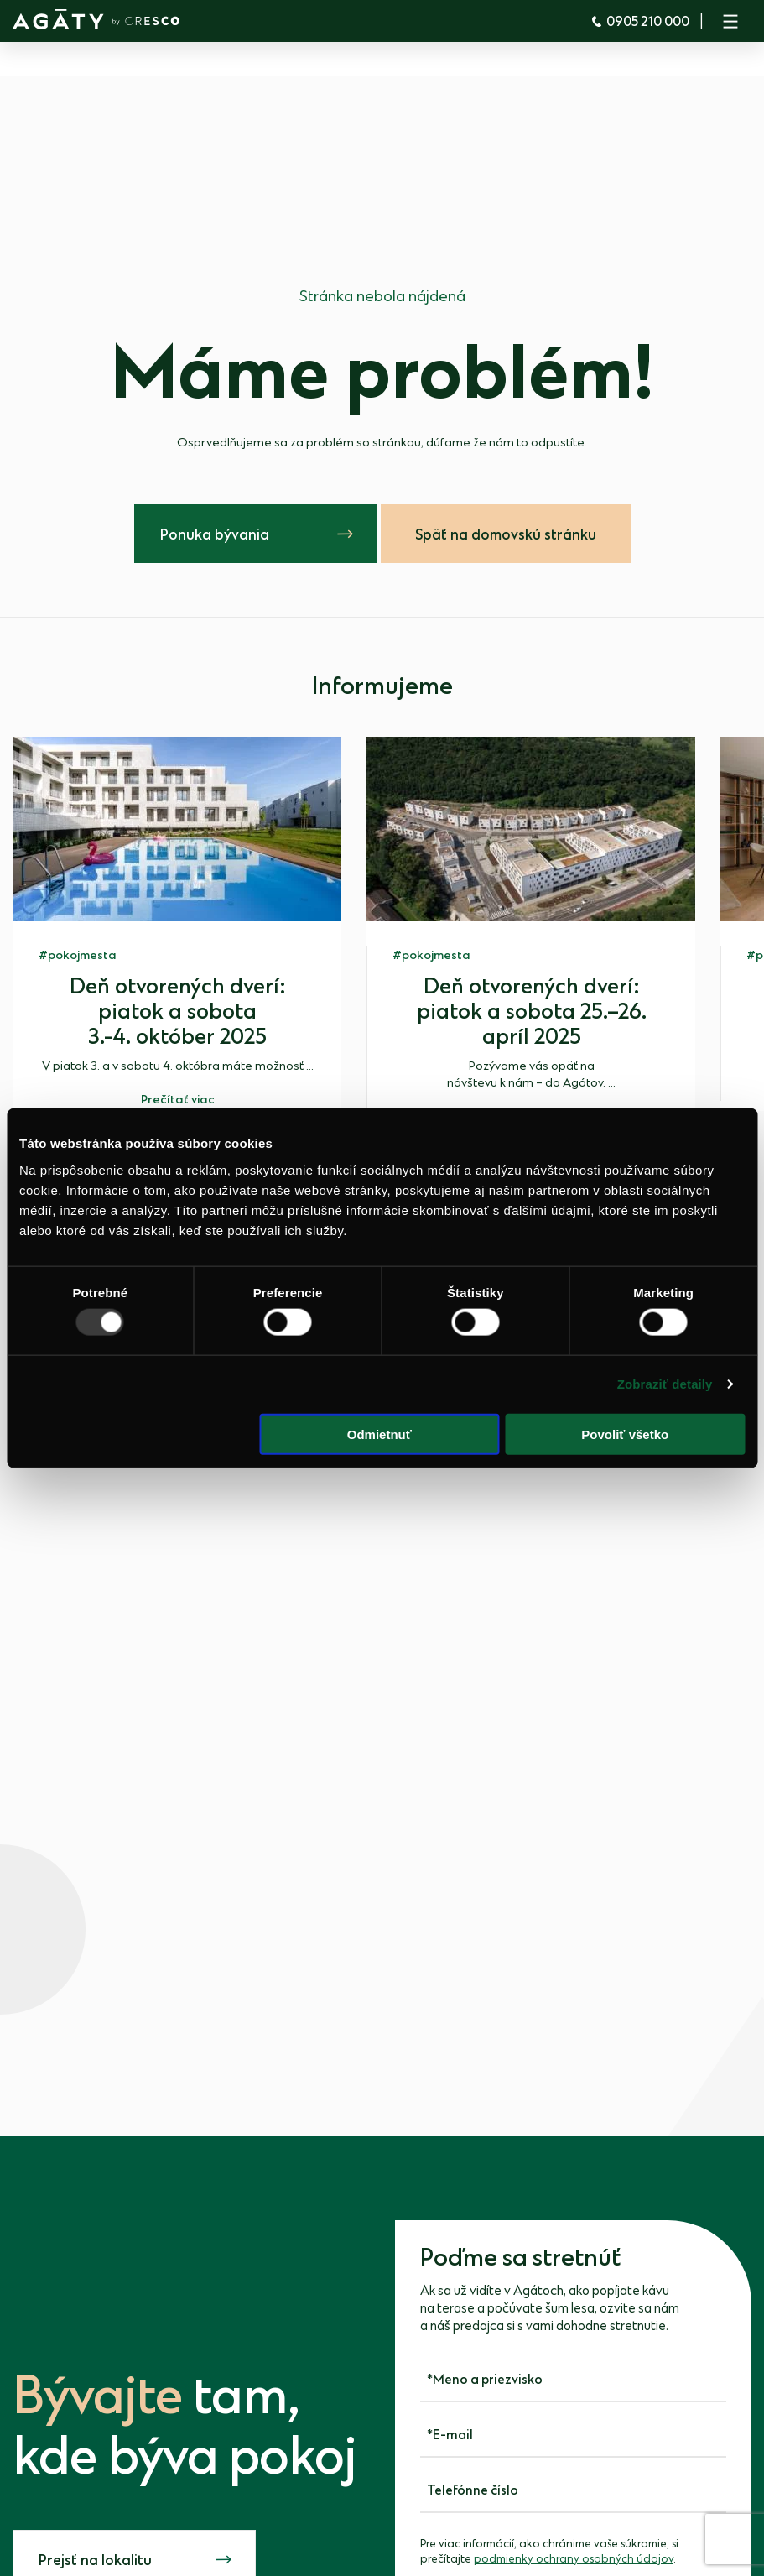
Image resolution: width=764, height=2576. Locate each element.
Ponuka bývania (214, 535)
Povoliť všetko (624, 1433)
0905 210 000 (640, 22)
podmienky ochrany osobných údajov (573, 2559)
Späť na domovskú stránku (505, 535)
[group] (177, 928)
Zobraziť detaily (665, 1384)
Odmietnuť (379, 1433)
